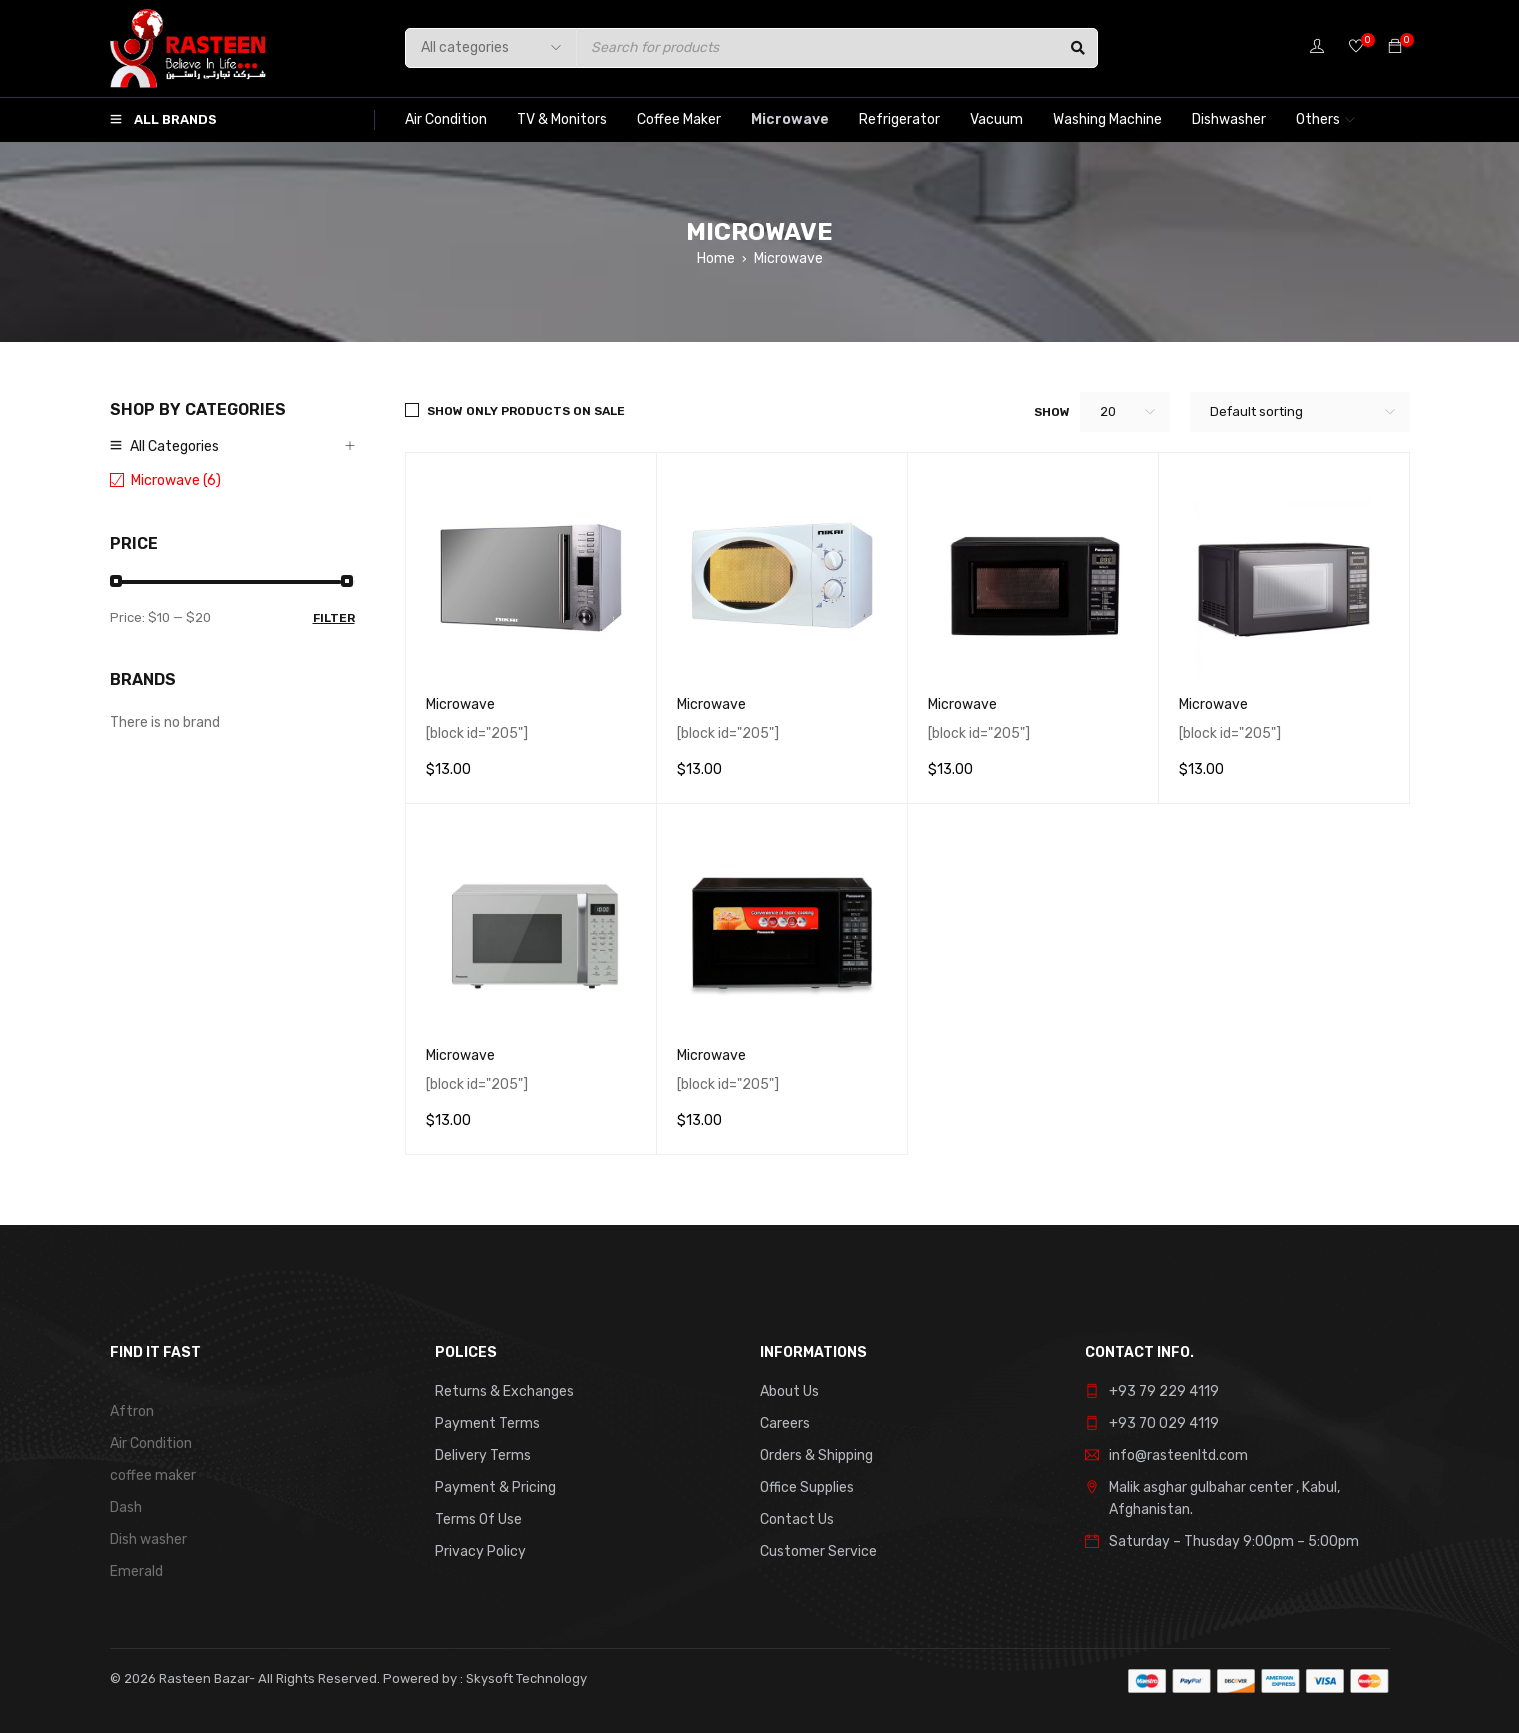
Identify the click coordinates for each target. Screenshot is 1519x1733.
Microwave (460, 704)
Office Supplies (807, 1487)
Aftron (132, 1411)
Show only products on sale (526, 411)
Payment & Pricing (495, 1487)
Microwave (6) (176, 480)
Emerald (136, 1571)
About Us (789, 1391)
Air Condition (151, 1443)
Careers (785, 1423)
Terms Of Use (478, 1519)
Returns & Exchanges (504, 1391)
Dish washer (148, 1539)
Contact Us (797, 1519)
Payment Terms (487, 1423)
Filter (334, 618)
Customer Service (818, 1551)
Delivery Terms (483, 1455)
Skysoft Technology (525, 1678)
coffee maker (153, 1475)
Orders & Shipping (816, 1455)
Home (716, 258)
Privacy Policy (480, 1551)
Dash (126, 1507)
